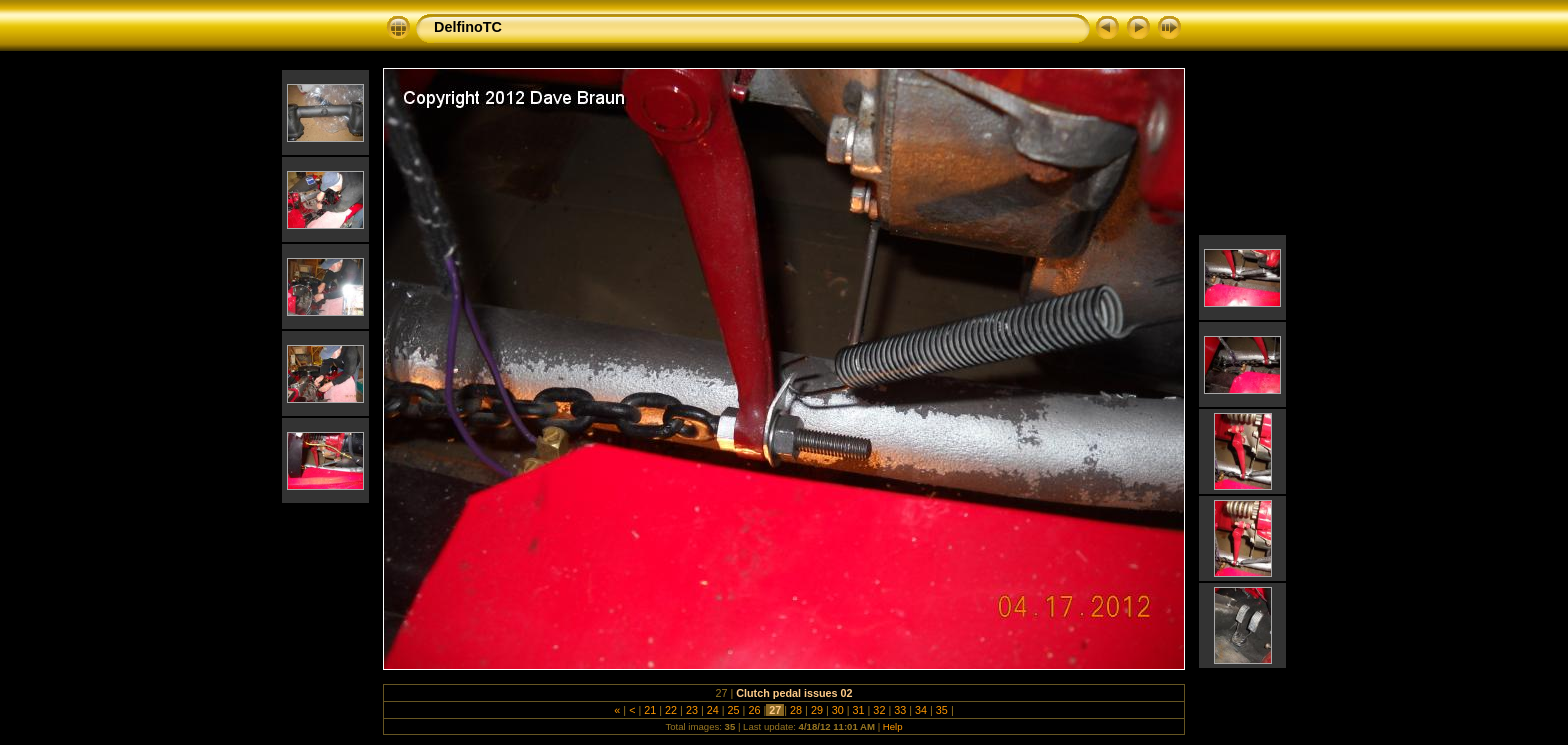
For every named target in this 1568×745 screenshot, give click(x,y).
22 (671, 710)
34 (921, 710)
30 (838, 710)
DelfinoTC (468, 27)
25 (734, 710)
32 (879, 710)
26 (754, 710)
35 (942, 710)
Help (893, 726)
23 (692, 710)
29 (817, 710)
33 (900, 710)
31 (859, 710)
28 (796, 710)
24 (713, 710)
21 (650, 710)
